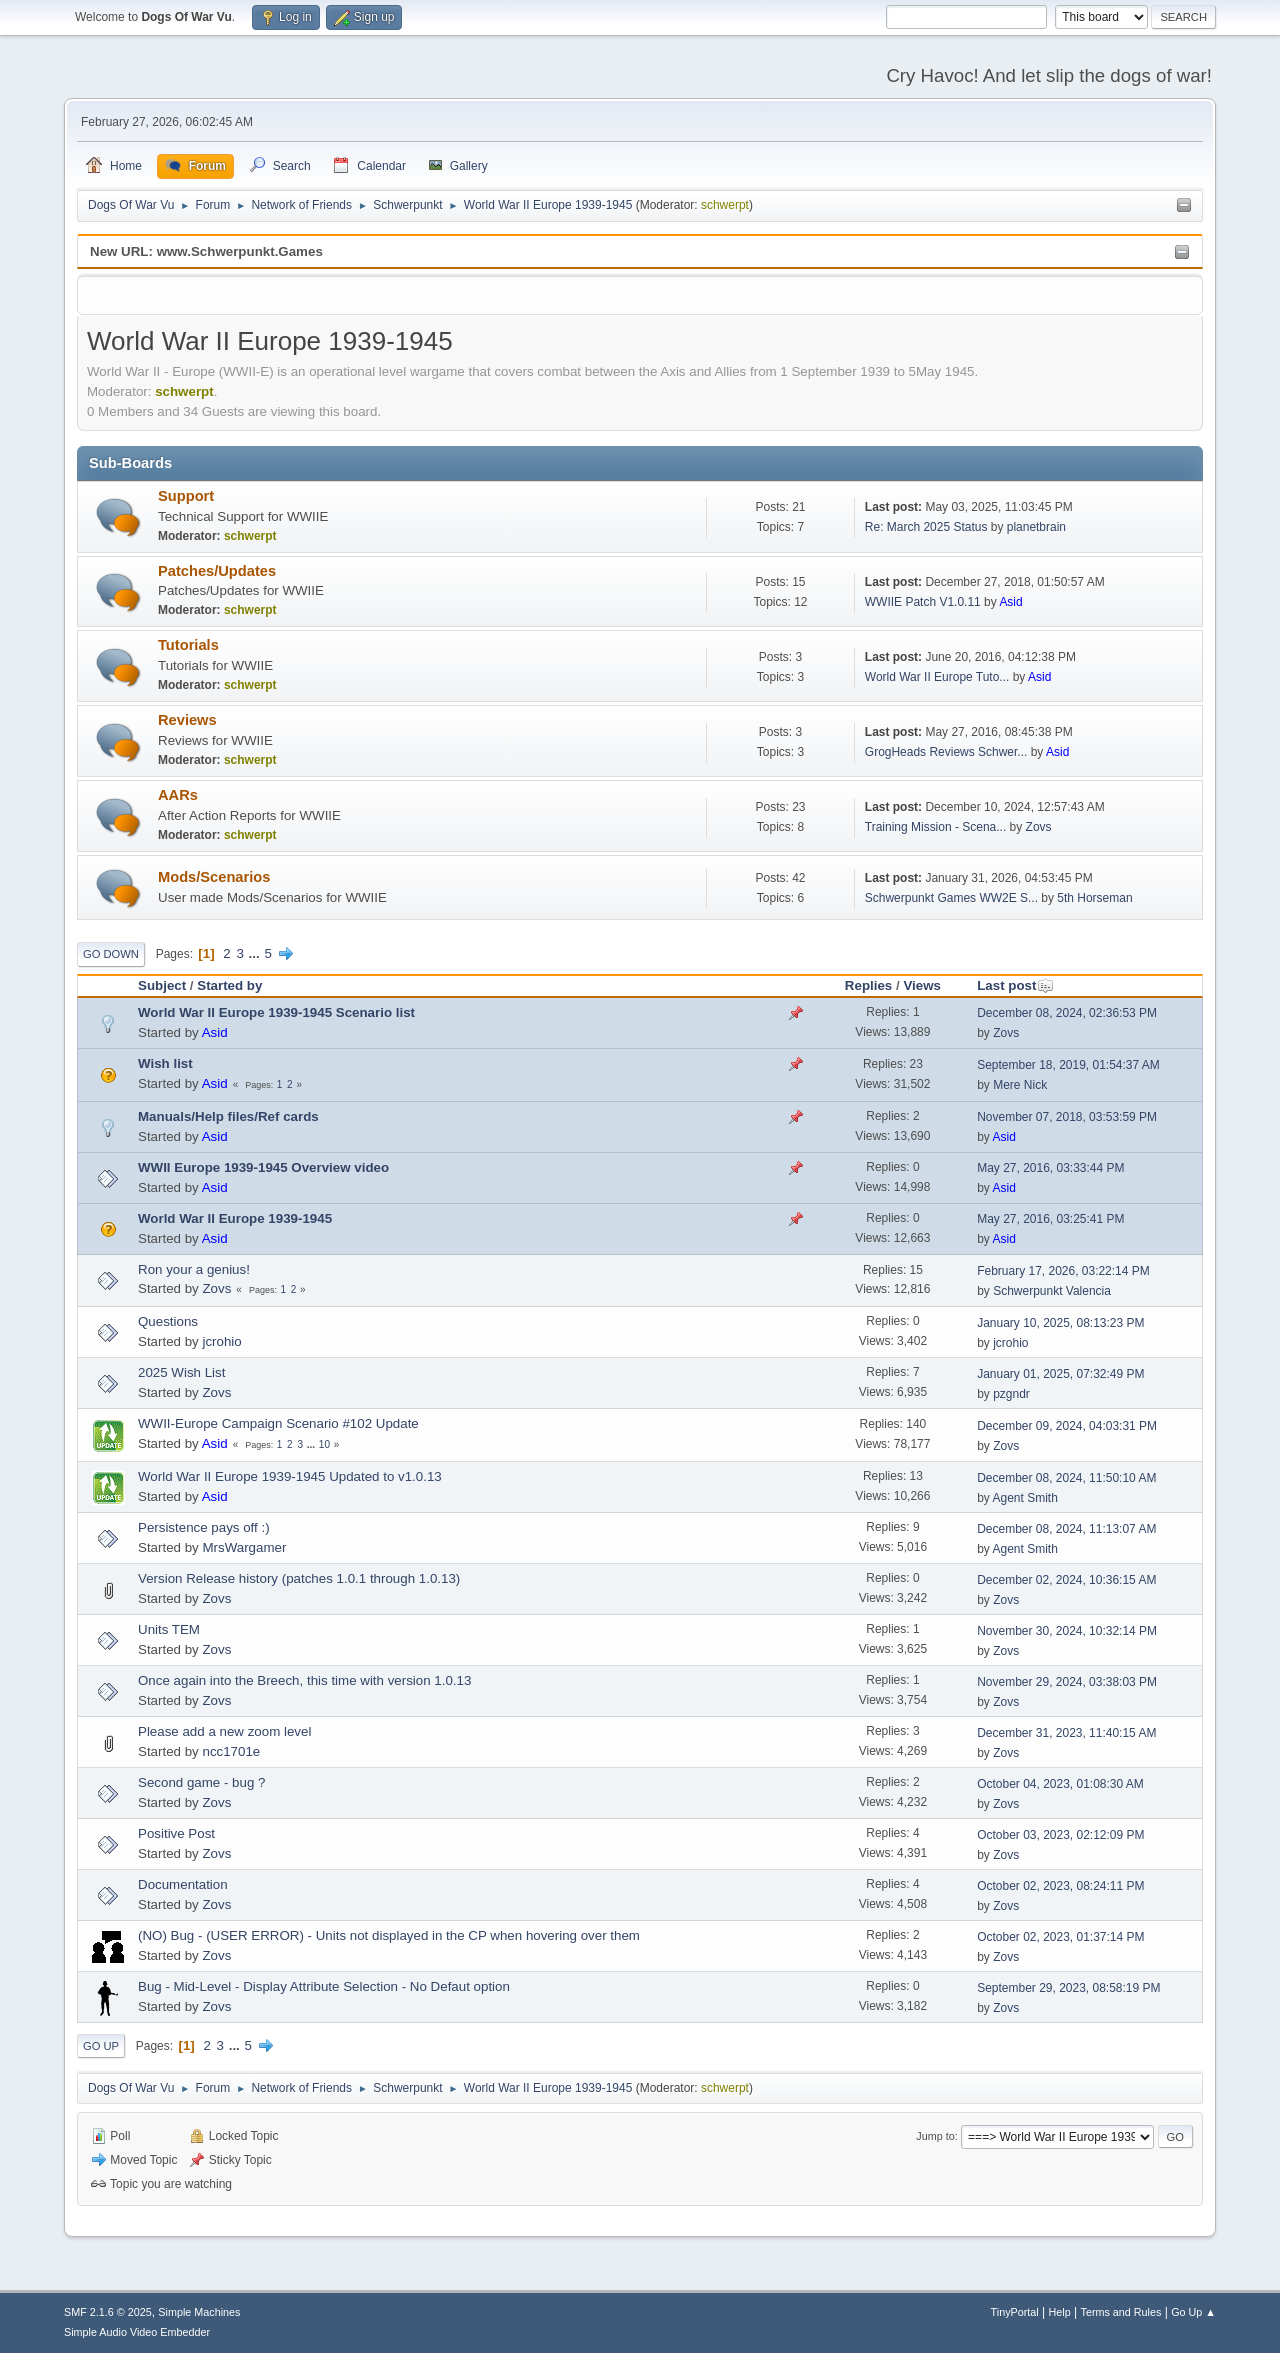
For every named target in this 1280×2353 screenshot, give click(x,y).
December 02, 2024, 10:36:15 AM (1066, 1580)
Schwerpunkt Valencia (1052, 1291)
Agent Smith (1025, 1498)
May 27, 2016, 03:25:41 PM (1050, 1219)
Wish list (165, 1063)
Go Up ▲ (1193, 2312)
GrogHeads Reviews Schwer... (946, 752)
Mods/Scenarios (214, 877)
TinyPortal (1015, 2312)
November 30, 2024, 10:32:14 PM (1067, 1631)
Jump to (935, 2136)
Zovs (1039, 827)
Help (1060, 2312)
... (256, 953)
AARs (178, 795)
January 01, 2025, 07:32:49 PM (1060, 1374)
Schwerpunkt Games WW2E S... (951, 898)
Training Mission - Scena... (935, 827)
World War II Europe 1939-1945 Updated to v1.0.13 (290, 1476)
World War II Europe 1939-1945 (235, 1218)
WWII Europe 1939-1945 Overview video (263, 1167)
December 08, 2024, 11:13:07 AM (1066, 1529)
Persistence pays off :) (204, 1527)
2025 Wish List (181, 1372)
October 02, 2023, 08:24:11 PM (1060, 1886)
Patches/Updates (217, 571)
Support (186, 496)
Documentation (183, 1884)
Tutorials (188, 645)
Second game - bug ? (201, 1782)
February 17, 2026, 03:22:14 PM (1063, 1271)
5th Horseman (1094, 898)
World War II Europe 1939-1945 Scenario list (276, 1012)
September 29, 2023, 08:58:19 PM (1068, 1988)
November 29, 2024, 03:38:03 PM (1067, 1682)
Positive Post (176, 1833)
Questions (168, 1321)
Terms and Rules (1121, 2312)
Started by (229, 985)
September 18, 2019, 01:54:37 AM (1068, 1065)
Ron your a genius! (194, 1269)
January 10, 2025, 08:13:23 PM (1060, 1323)
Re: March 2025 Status (926, 527)
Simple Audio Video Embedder (137, 2332)
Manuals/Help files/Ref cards (228, 1116)
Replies (868, 985)
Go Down (111, 954)
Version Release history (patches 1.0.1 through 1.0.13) (299, 1578)
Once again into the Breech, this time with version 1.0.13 (304, 1680)
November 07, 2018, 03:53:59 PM (1067, 1117)
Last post (1015, 985)
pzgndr (1011, 1394)
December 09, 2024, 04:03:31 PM (1067, 1426)
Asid (1010, 602)
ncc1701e (231, 1751)
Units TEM (169, 1629)
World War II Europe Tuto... (937, 677)
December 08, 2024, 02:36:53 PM (1067, 1013)
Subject (162, 985)
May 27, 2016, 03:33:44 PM (1050, 1168)
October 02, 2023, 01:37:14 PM (1060, 1937)
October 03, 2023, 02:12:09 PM (1060, 1835)
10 (324, 1444)
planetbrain (1036, 527)
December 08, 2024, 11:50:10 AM (1066, 1478)
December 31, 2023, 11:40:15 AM (1066, 1733)
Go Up (101, 2046)
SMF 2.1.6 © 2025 (108, 2312)
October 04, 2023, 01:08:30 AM (1060, 1784)
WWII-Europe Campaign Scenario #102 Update (278, 1423)
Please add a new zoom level (224, 1731)
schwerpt (725, 205)
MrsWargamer (244, 1547)
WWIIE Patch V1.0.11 (923, 602)
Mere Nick (1020, 1085)
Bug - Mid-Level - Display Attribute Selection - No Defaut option (324, 1986)
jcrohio (221, 1341)
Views (922, 985)
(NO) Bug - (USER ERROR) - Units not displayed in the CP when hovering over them (389, 1935)
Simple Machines (199, 2312)
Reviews (187, 720)
